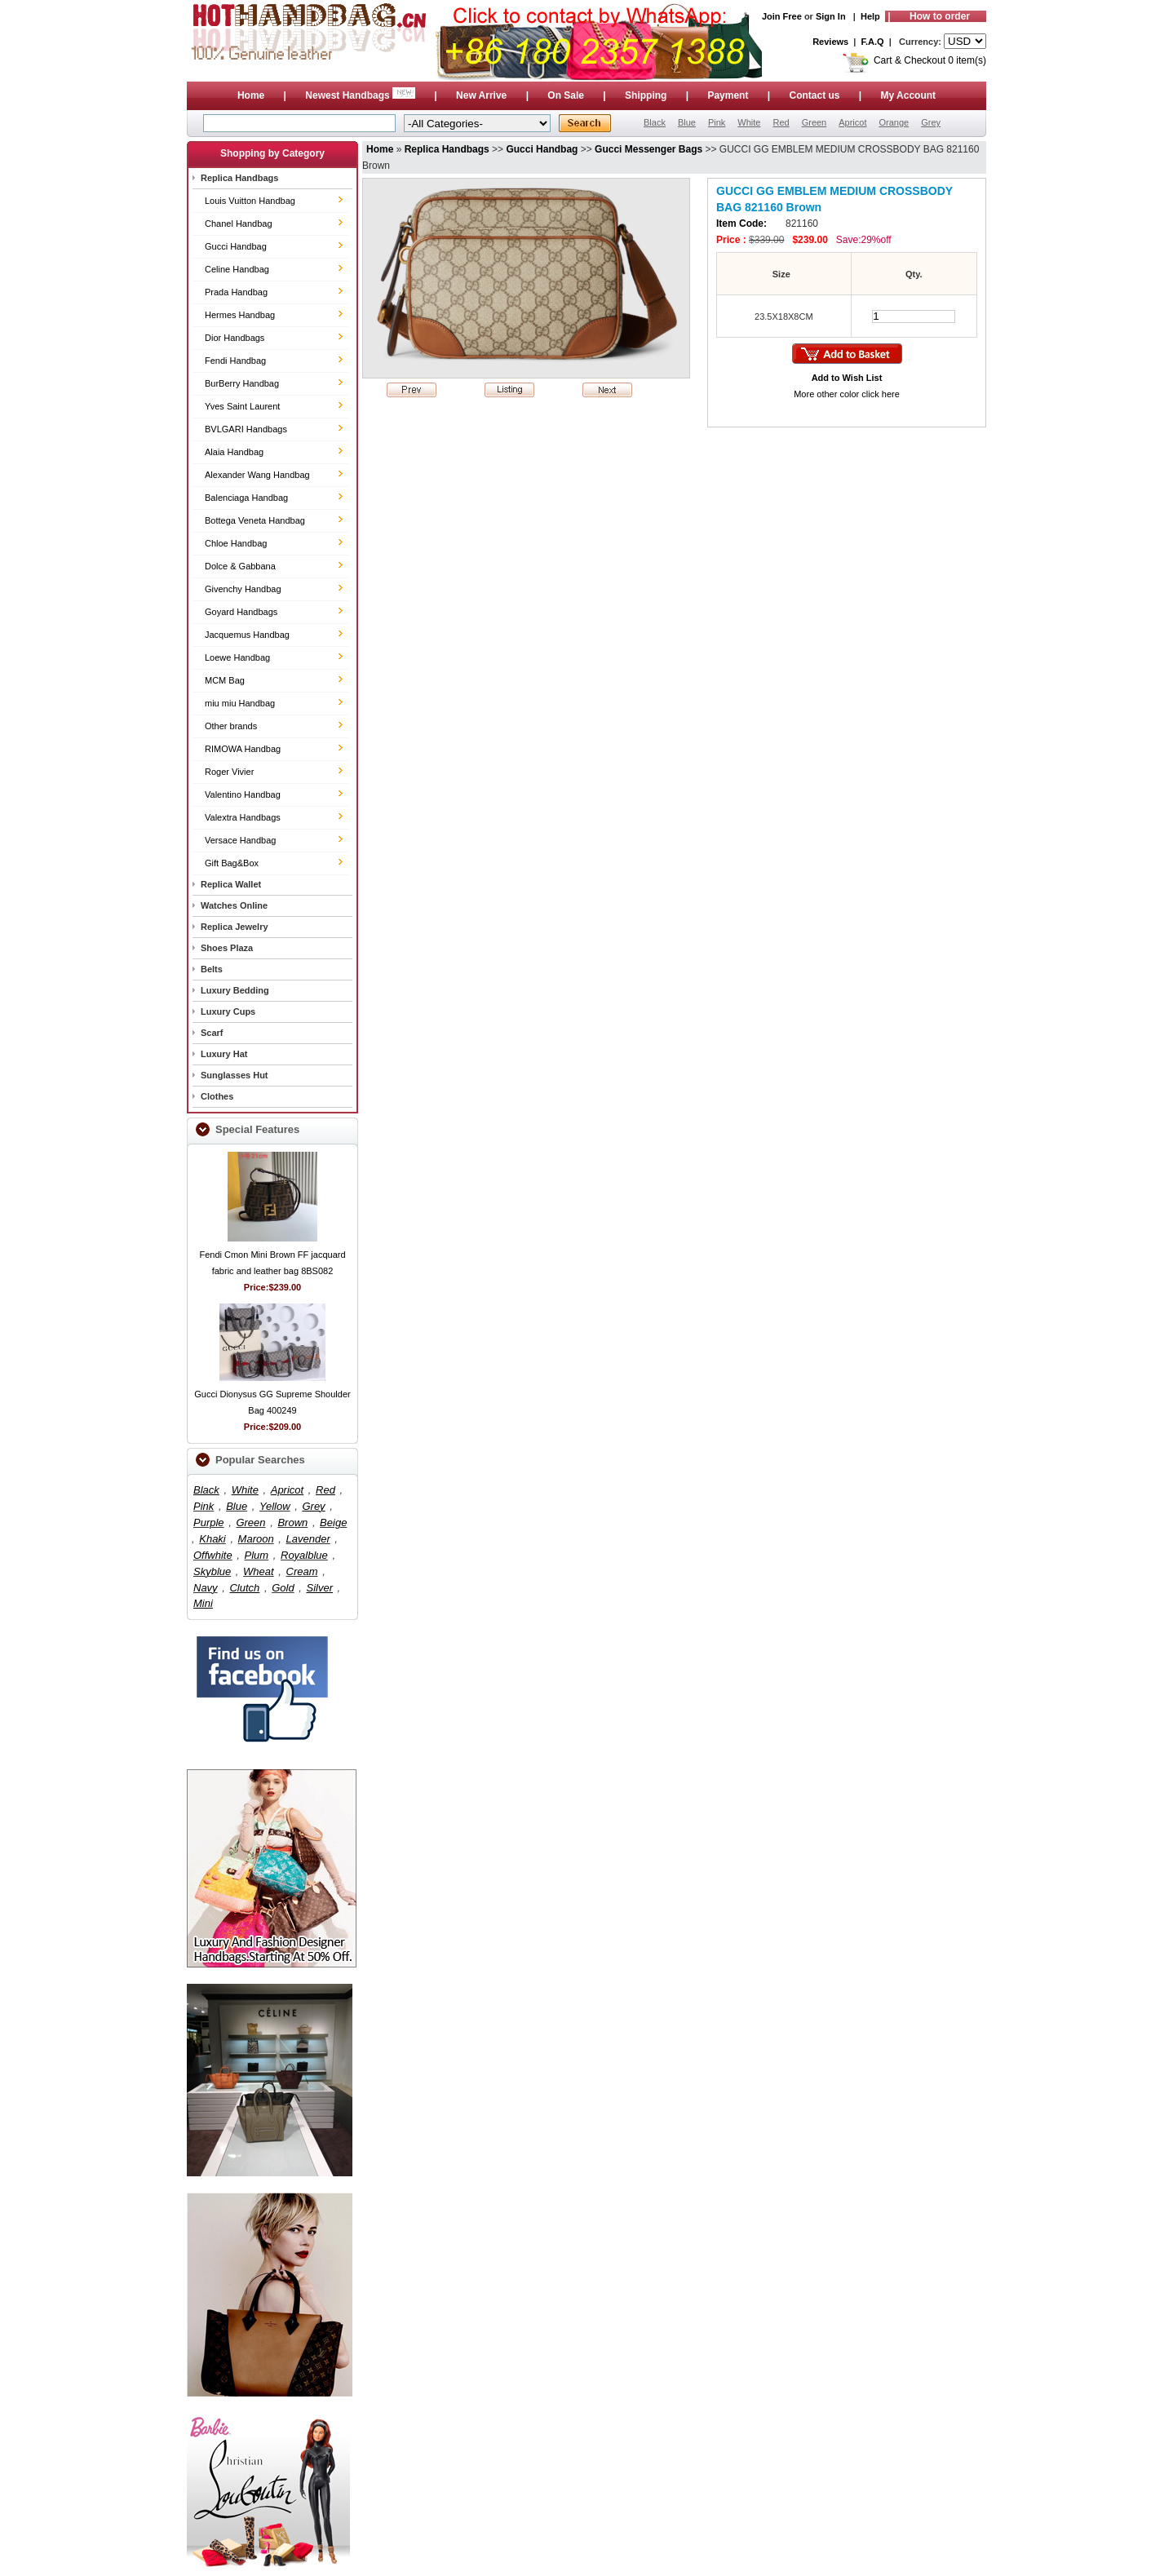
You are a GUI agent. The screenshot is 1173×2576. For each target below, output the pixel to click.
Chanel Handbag (238, 223)
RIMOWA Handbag (243, 749)
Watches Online (234, 905)
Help (870, 16)
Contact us (814, 95)
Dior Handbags (234, 338)
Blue (687, 122)
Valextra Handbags (243, 817)
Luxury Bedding (235, 990)
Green (814, 122)
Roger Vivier (229, 772)
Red (780, 122)
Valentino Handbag (243, 794)
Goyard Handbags (241, 612)
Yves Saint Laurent (242, 406)
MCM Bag (225, 680)
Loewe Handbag (237, 657)
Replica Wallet (231, 884)
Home (250, 95)
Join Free (782, 16)
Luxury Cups (228, 1011)
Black (655, 122)
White (748, 122)
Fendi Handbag (235, 360)
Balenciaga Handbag (246, 497)
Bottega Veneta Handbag (255, 520)
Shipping (645, 95)
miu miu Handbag (240, 703)
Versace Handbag (240, 840)
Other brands (231, 726)
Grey (931, 122)
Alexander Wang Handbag (257, 475)
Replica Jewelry (234, 927)
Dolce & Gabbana (240, 566)
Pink (716, 122)
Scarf (212, 1033)
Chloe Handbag (236, 543)
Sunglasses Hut (234, 1075)
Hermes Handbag (240, 315)
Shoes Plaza (227, 948)
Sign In (831, 16)
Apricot (852, 122)
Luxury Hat (224, 1054)
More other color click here (847, 394)
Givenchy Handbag (243, 589)
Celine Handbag (237, 269)
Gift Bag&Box (232, 863)
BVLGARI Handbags (246, 429)
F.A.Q (872, 41)
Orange (894, 122)
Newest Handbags (361, 95)
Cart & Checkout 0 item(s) (930, 60)
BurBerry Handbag (242, 383)
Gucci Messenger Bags (648, 149)
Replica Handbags (239, 178)
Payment (727, 95)
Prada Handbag (236, 292)
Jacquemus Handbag (247, 635)
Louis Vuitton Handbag (250, 201)
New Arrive (481, 95)
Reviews (830, 41)
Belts (212, 969)
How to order (940, 16)
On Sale (565, 95)
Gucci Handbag (236, 246)
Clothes (217, 1096)
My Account (908, 95)
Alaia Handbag (234, 452)
